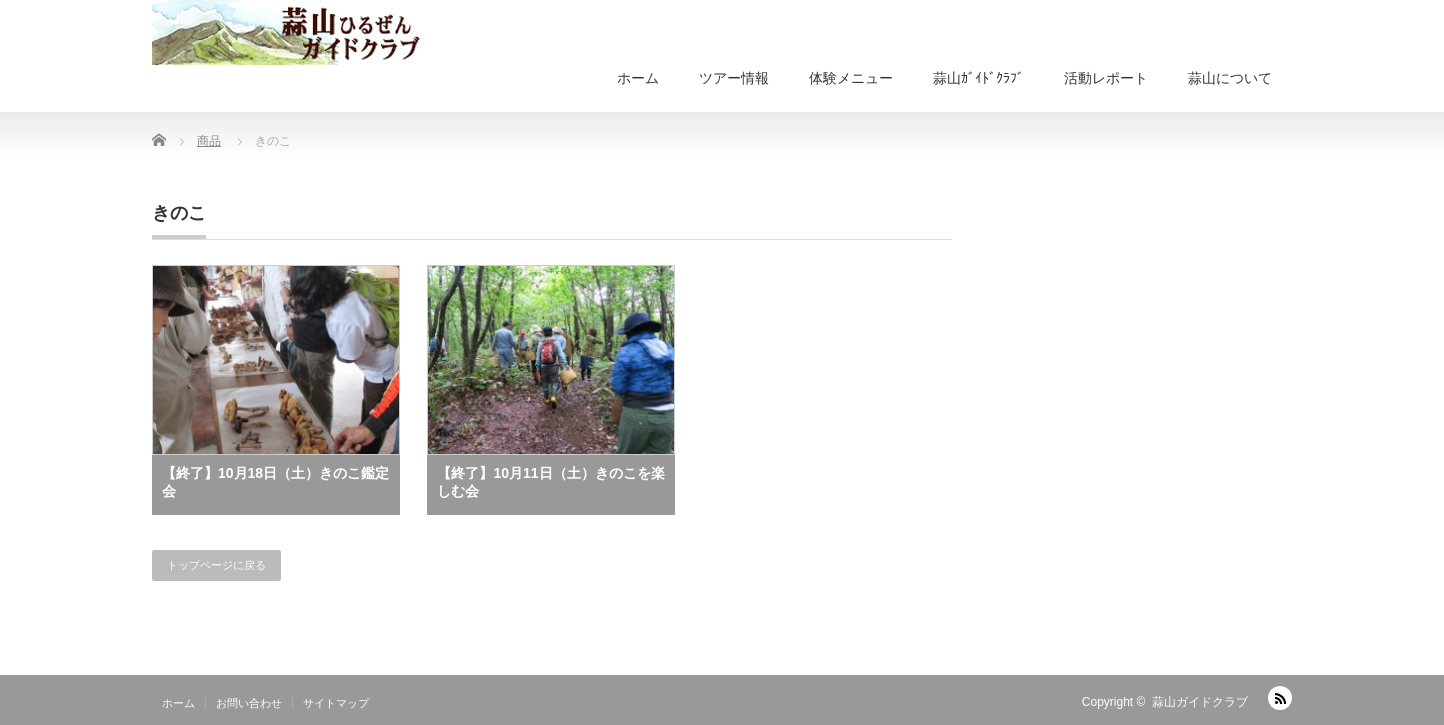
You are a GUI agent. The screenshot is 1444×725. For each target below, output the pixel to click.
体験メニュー (851, 78)
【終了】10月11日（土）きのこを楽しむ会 (550, 482)
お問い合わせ (249, 703)
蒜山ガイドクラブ (1200, 702)
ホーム (638, 78)
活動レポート (1106, 78)
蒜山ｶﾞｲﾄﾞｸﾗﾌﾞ (978, 78)
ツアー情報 (734, 78)
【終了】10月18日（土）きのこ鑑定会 (275, 482)
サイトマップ (336, 703)
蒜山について (1230, 78)
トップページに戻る (216, 565)
